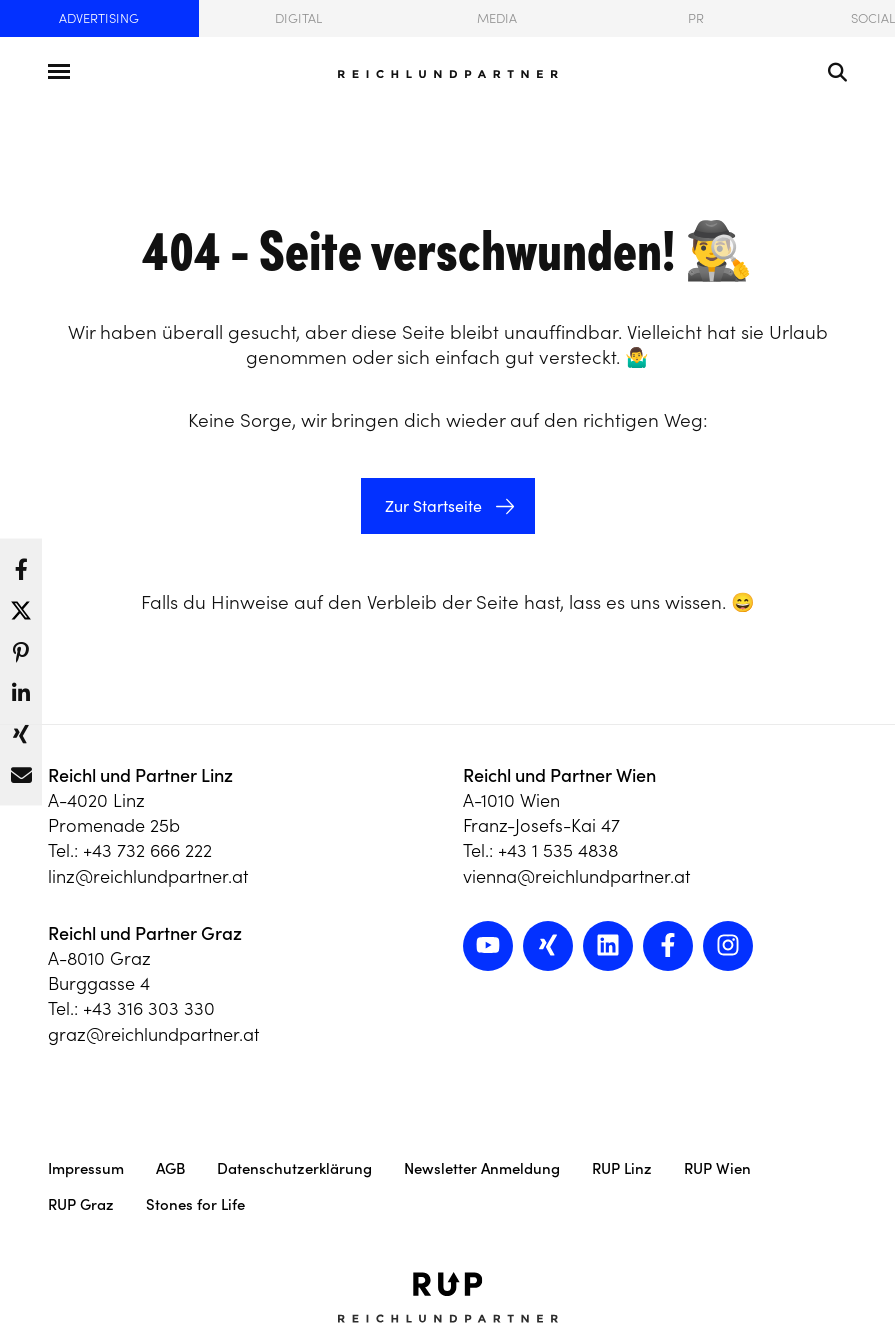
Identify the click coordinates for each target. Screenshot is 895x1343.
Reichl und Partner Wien (559, 775)
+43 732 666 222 (147, 850)
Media (497, 18)
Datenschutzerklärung (294, 1168)
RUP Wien (717, 1168)
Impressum (86, 1168)
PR (696, 18)
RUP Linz (622, 1168)
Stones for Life (195, 1204)
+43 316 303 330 (149, 1008)
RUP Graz (81, 1204)
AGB (170, 1168)
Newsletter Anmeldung (482, 1168)
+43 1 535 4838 (558, 850)
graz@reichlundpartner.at (153, 1034)
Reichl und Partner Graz (145, 933)
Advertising (99, 18)
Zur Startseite (431, 506)
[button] (21, 563)
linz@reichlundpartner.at (148, 876)
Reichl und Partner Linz (140, 775)
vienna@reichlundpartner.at (576, 876)
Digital (298, 18)
